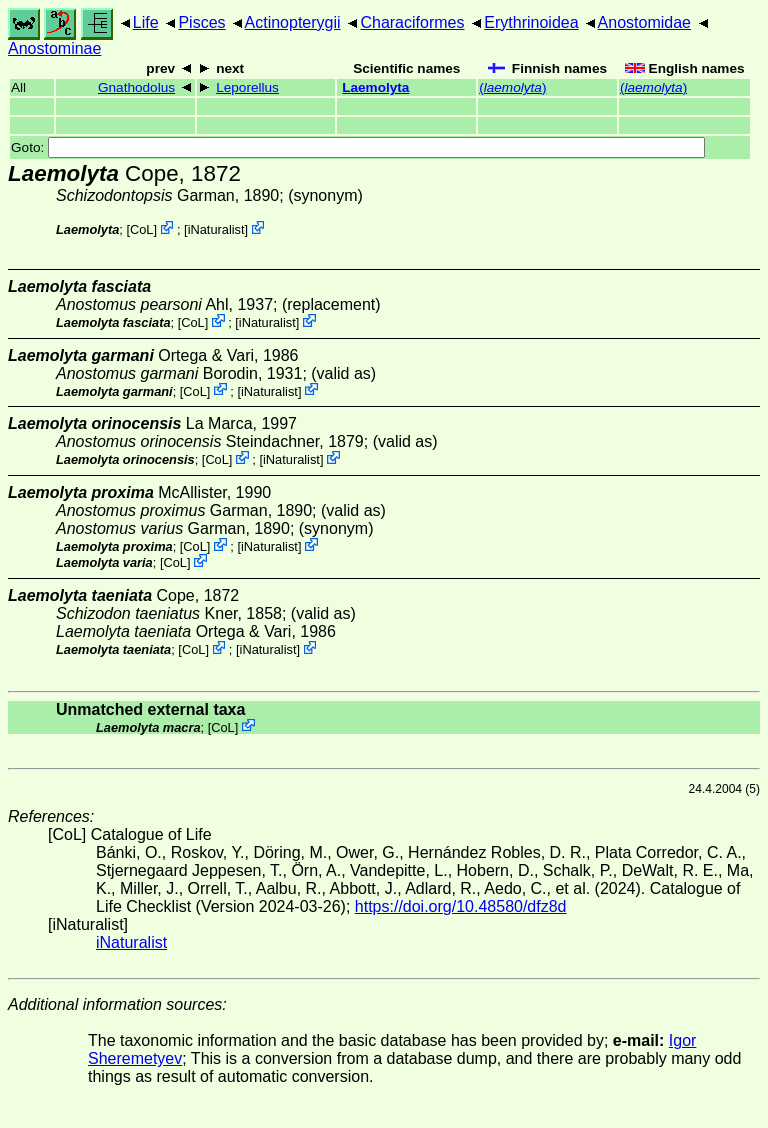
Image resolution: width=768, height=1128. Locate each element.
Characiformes (412, 22)
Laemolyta (375, 87)
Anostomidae (644, 22)
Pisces (201, 22)
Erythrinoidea (531, 22)
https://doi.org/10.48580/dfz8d (461, 906)
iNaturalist (216, 229)
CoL (141, 229)
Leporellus (247, 87)
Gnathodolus (136, 87)
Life (146, 22)
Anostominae (54, 48)
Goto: (358, 147)
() (512, 87)
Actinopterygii (293, 22)
